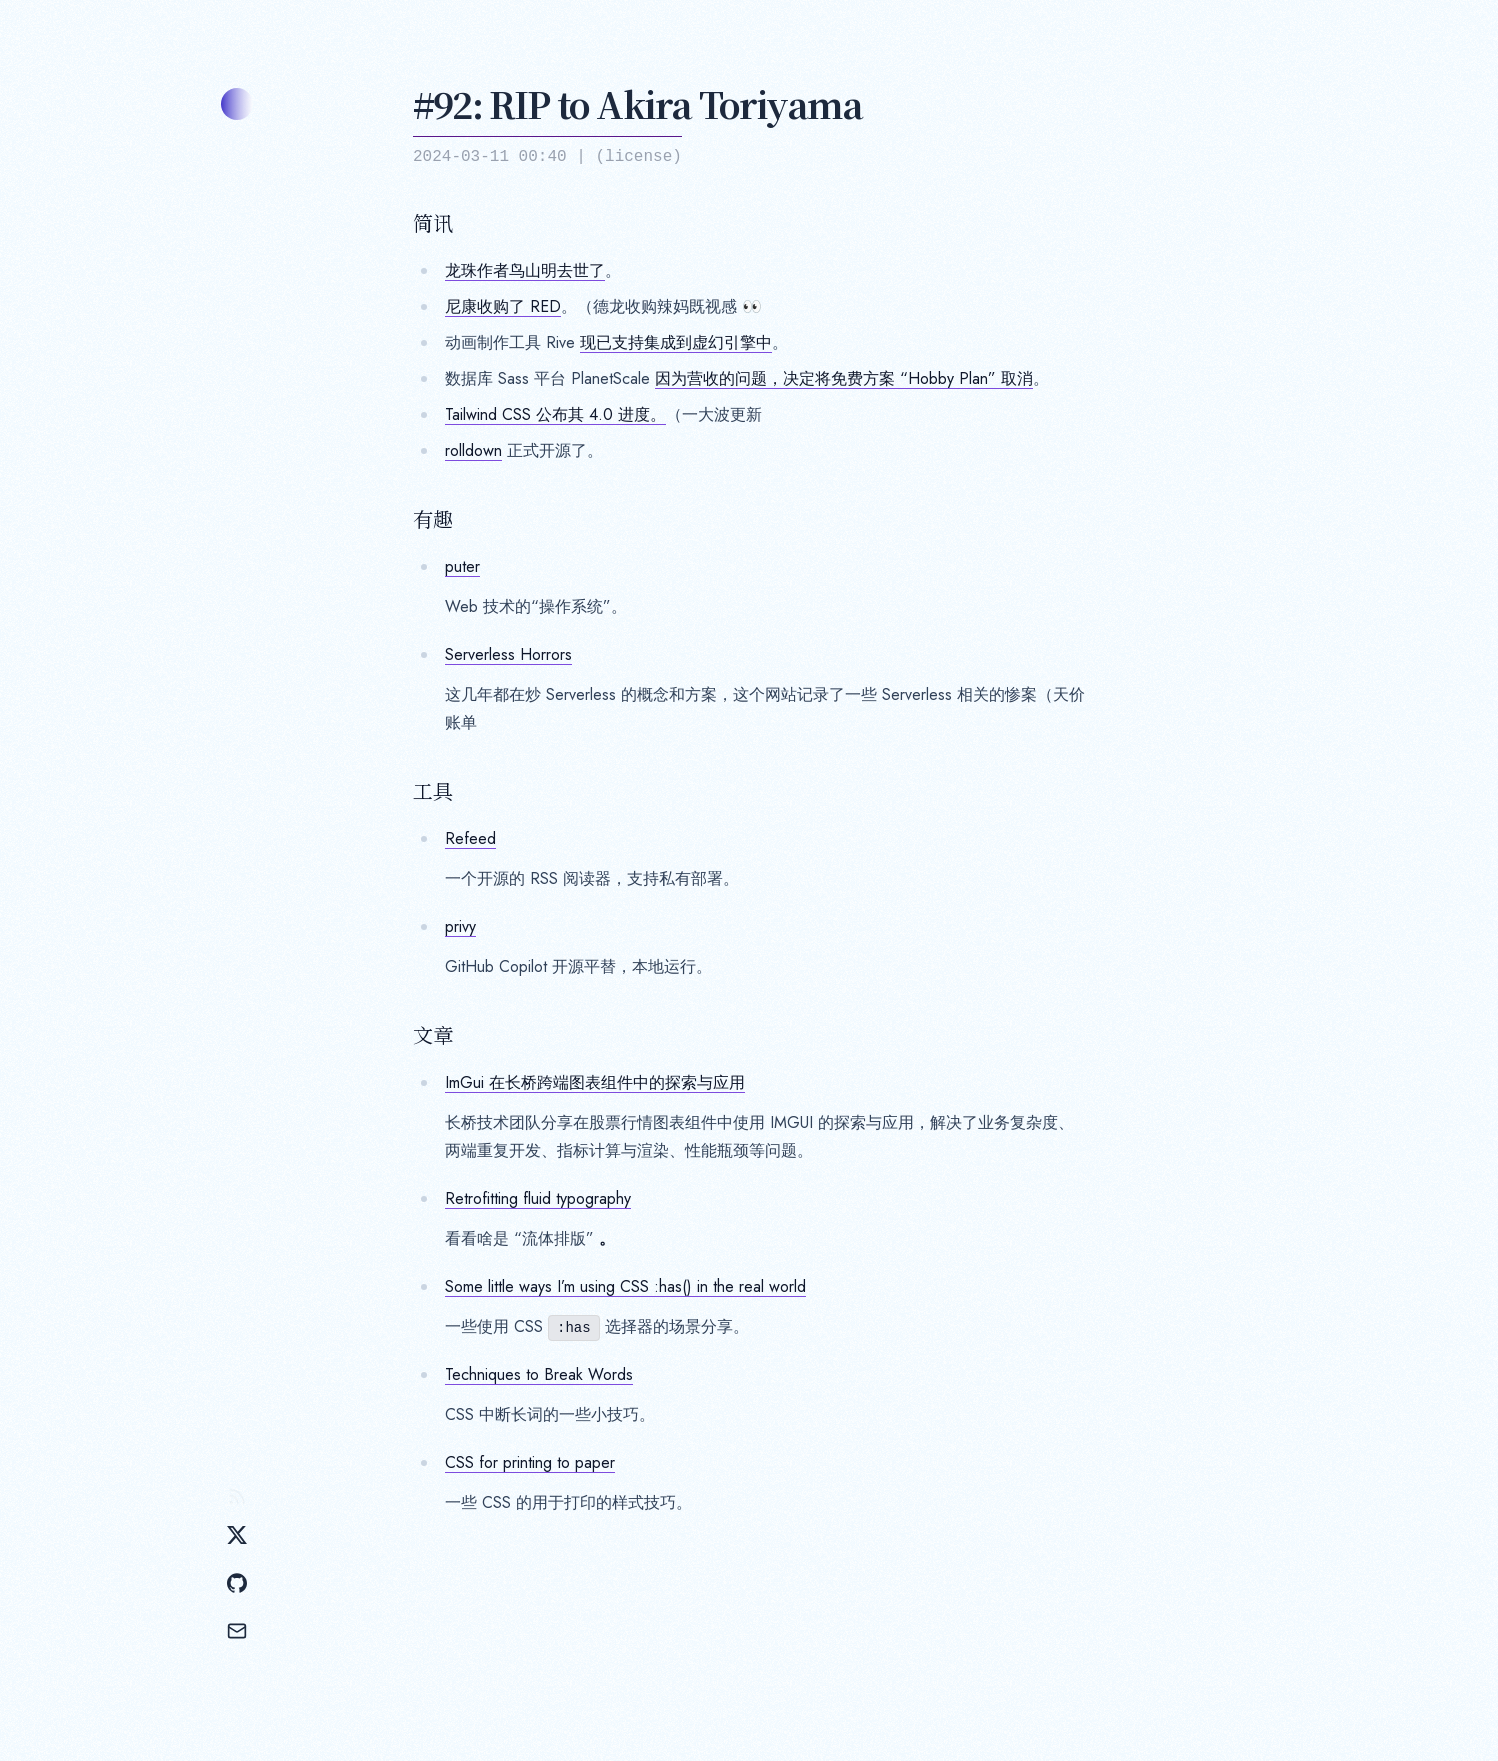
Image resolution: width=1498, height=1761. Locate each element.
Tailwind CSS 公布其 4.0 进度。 (555, 414)
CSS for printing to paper (530, 1462)
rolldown (473, 450)
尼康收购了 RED (503, 306)
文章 (433, 1035)
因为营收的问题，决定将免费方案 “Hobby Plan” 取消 (844, 378)
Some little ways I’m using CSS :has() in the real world (625, 1286)
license (638, 157)
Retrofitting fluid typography (538, 1198)
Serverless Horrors (508, 654)
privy (460, 926)
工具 (433, 791)
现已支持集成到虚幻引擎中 (676, 342)
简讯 (433, 223)
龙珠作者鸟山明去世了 (525, 270)
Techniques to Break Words (539, 1374)
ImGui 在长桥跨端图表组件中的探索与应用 (595, 1082)
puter (462, 566)
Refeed (470, 838)
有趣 (433, 519)
